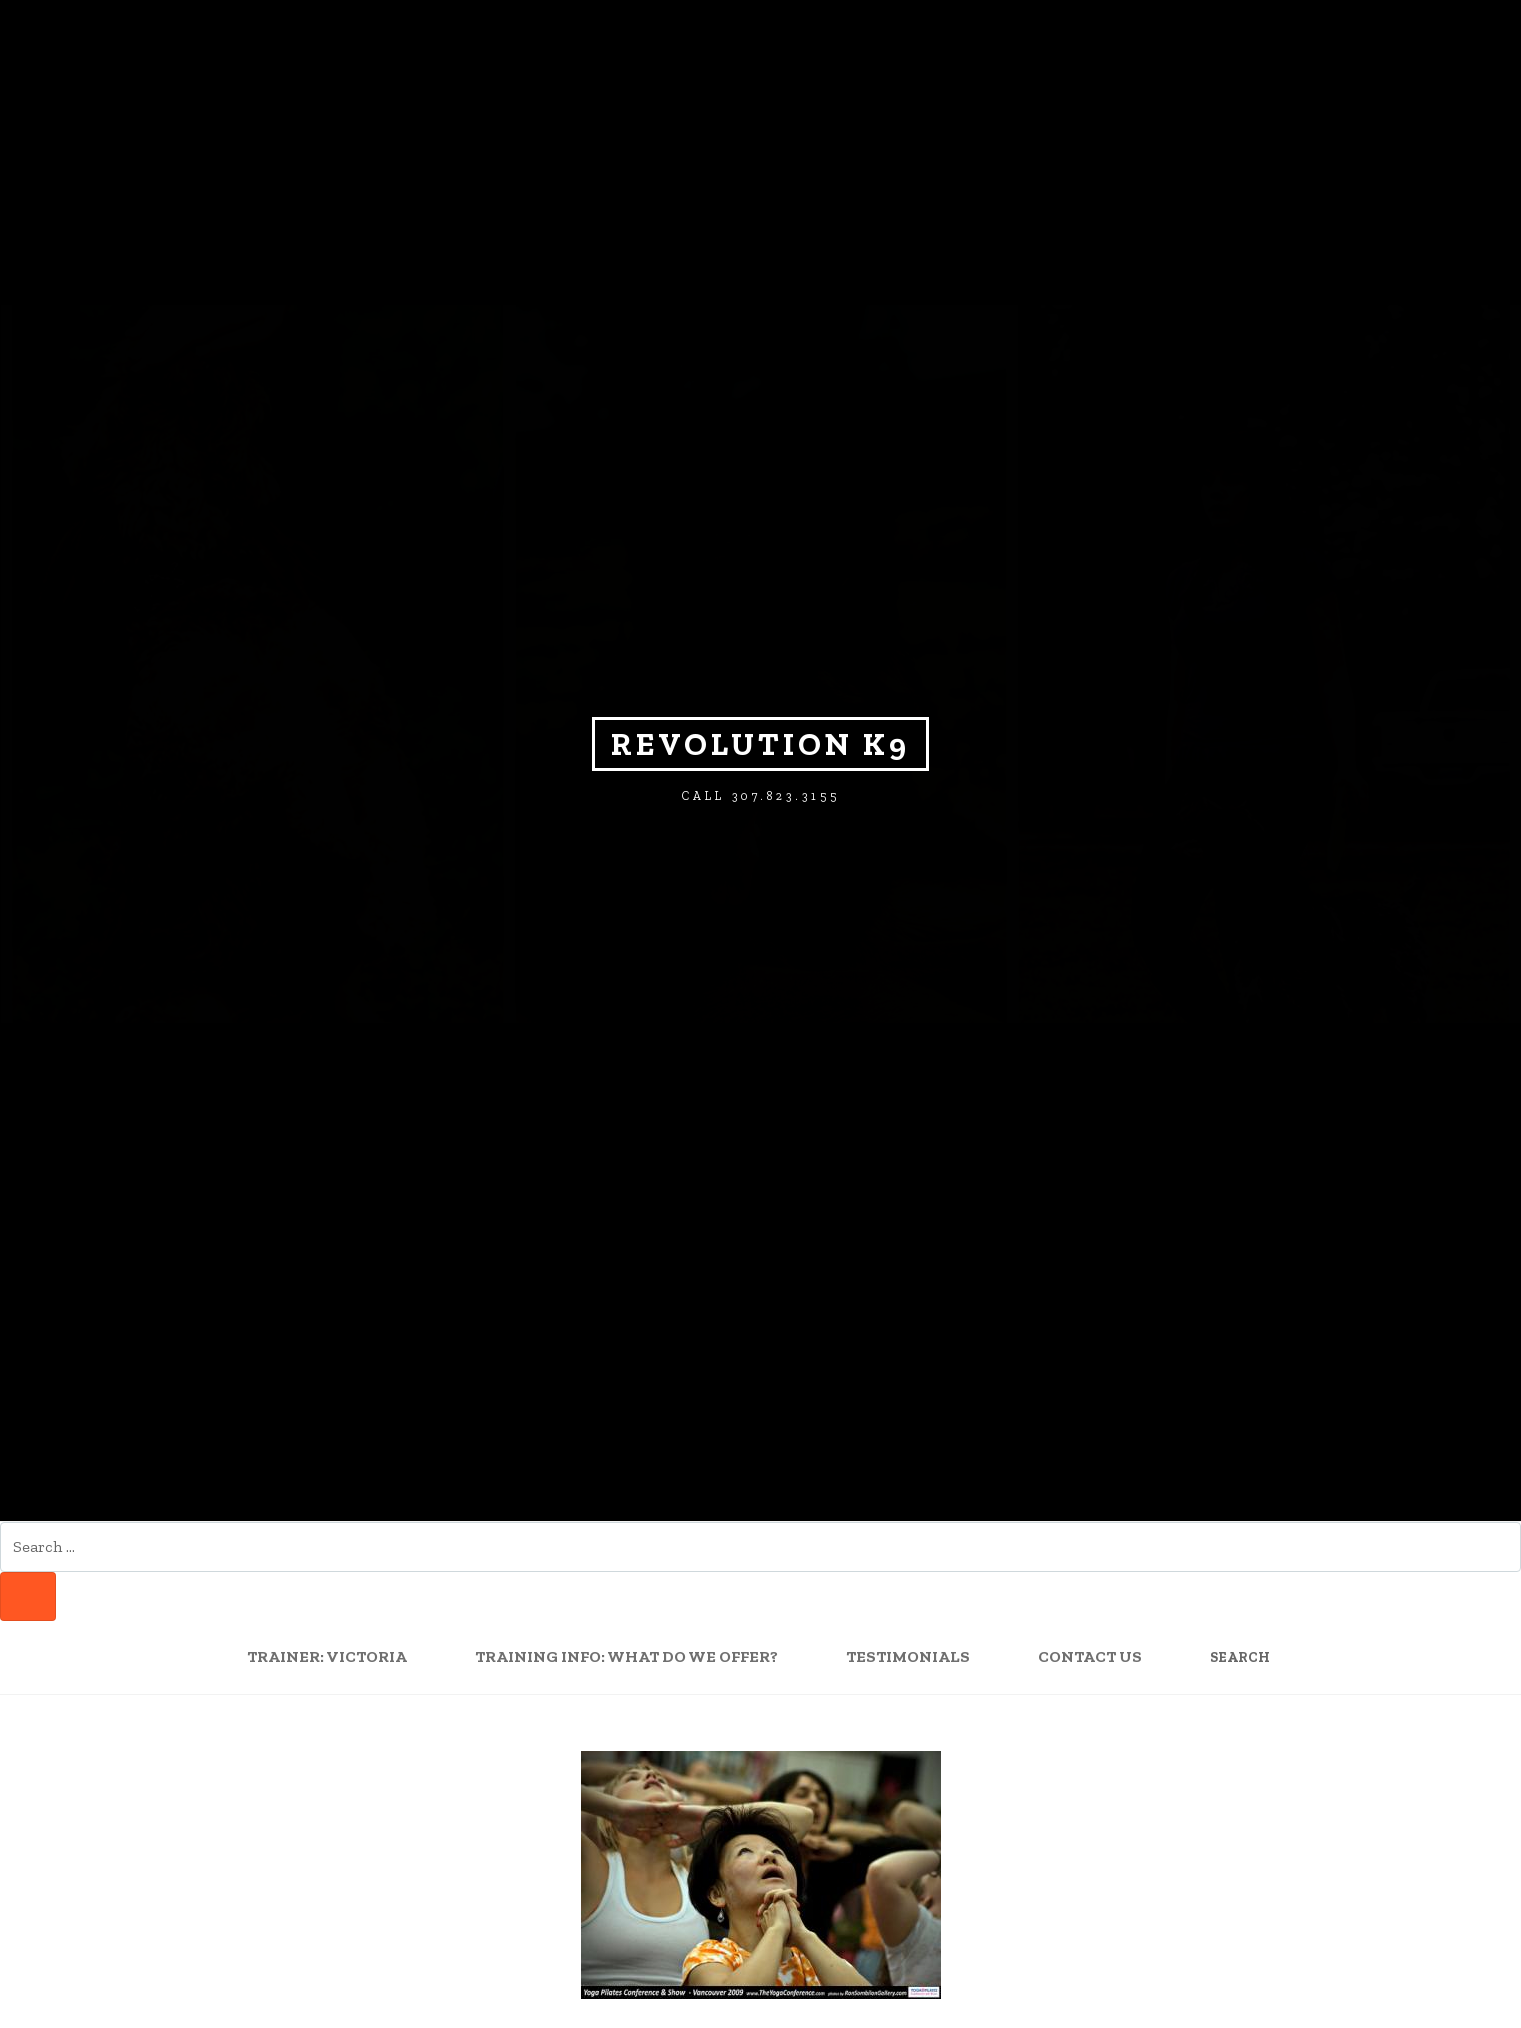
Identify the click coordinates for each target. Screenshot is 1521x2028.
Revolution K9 (760, 744)
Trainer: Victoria (327, 1656)
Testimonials (908, 1656)
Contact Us (1090, 1656)
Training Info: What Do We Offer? (626, 1656)
